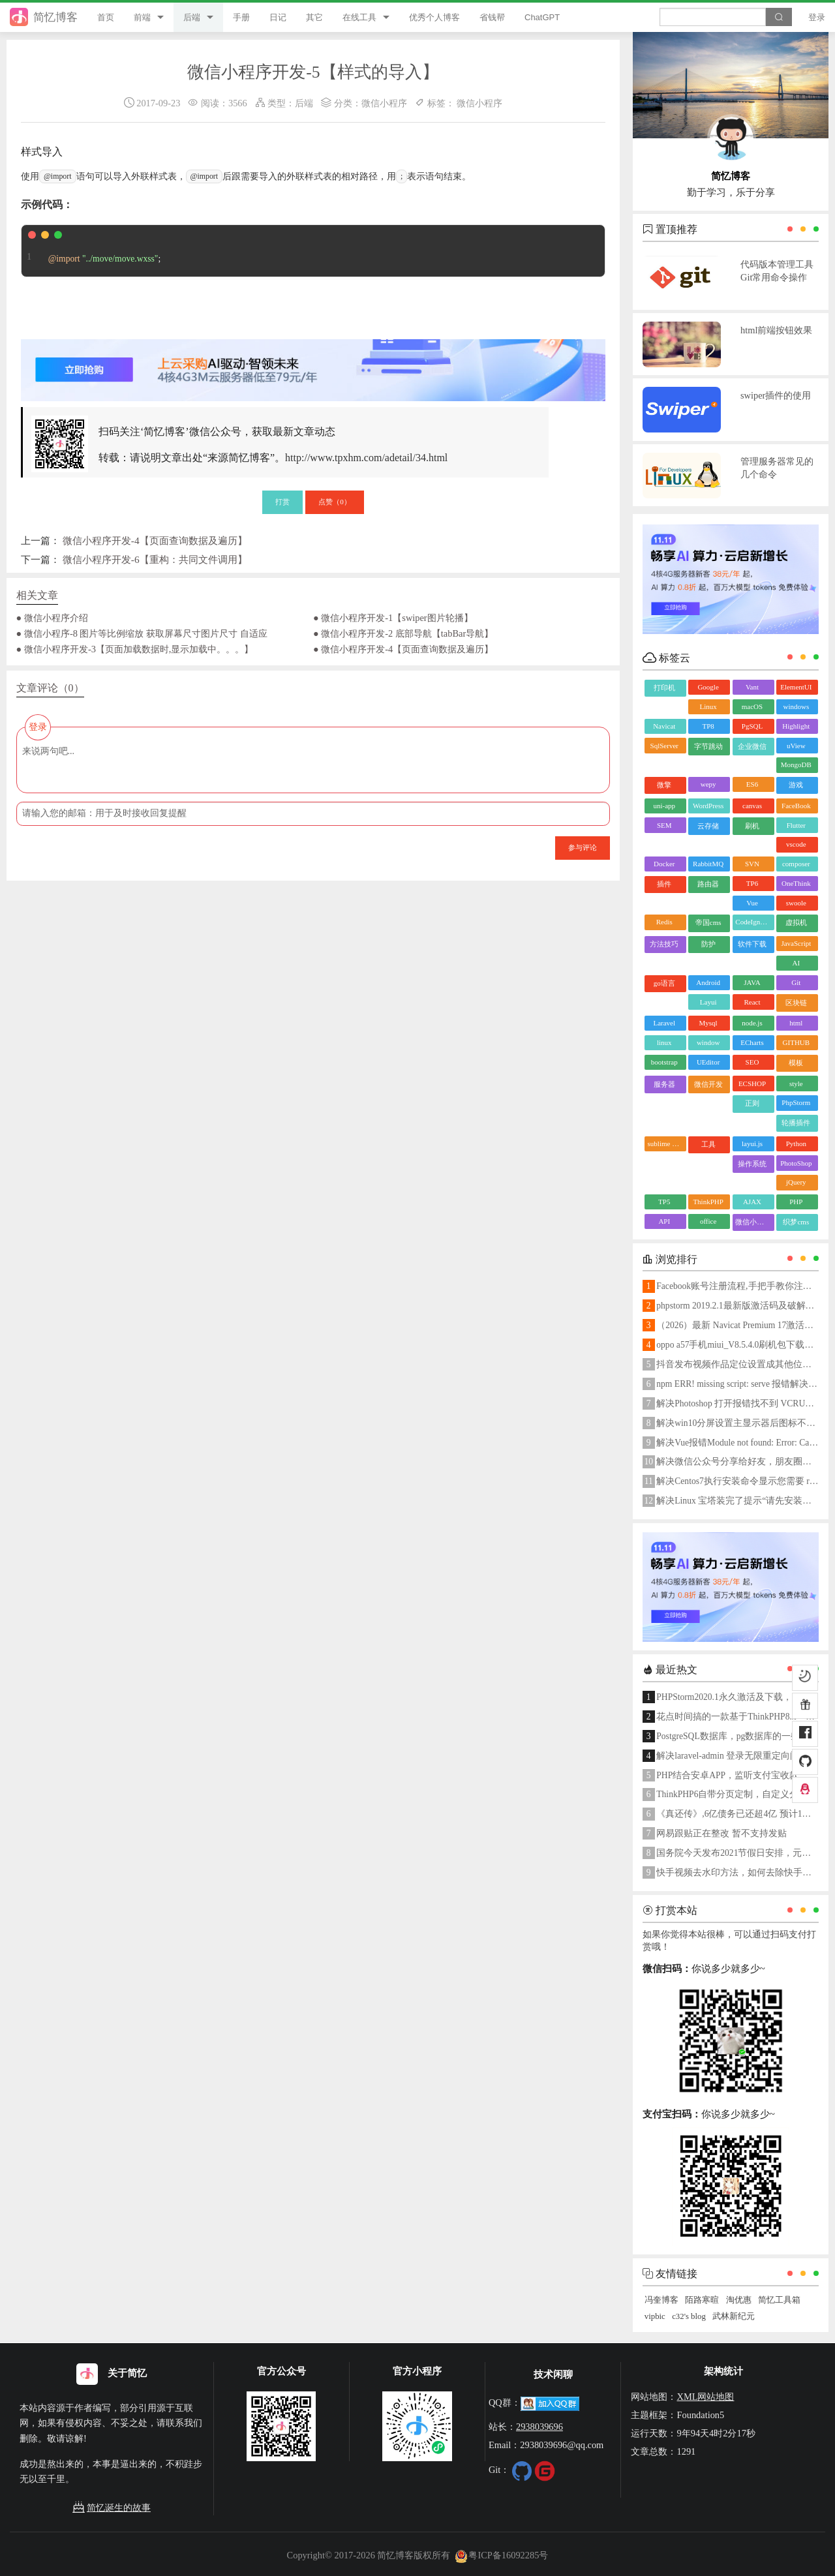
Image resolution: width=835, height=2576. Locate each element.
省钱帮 (492, 17)
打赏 (282, 502)
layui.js (752, 1143)
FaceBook (796, 806)
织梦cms (796, 1222)
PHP (795, 1201)
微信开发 (708, 1084)
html (795, 1023)
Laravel (664, 1023)
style (796, 1083)
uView (796, 746)
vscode (796, 844)
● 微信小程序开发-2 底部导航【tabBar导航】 (403, 633)
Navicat (664, 726)
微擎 (664, 785)
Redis (664, 922)
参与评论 (582, 847)
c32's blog (689, 2316)
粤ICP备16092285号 (502, 2555)
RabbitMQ (708, 864)
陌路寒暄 (702, 2300)
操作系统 (752, 1164)
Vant (752, 687)
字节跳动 (708, 746)
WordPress (708, 806)
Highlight (796, 726)
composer (796, 864)
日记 (277, 17)
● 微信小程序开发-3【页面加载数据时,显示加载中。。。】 (135, 649)
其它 (314, 17)
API (664, 1221)
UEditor (708, 1062)
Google (707, 687)
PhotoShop (796, 1163)
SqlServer (664, 746)
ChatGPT (542, 17)
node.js (752, 1023)
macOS (752, 706)
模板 (796, 1063)
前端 (142, 17)
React (752, 1002)
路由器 (708, 884)
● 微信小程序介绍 (52, 618)
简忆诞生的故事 (111, 2508)
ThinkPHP (708, 1201)
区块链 (796, 1003)
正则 (752, 1103)
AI (796, 963)
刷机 (752, 826)
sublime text (665, 1143)
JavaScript (796, 943)
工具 (708, 1144)
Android (708, 982)
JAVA (752, 982)
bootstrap (664, 1062)
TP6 (752, 883)
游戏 (796, 785)
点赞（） (334, 502)
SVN (752, 864)
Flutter (796, 825)
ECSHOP (752, 1083)
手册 (241, 17)
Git (795, 982)
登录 (816, 17)
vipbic (655, 2316)
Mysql (708, 1023)
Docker (664, 864)
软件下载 (752, 944)
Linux (707, 706)
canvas (752, 806)
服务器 (664, 1084)
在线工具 (359, 17)
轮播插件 (796, 1123)
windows (796, 706)
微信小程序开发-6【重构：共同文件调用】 (155, 559)
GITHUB (796, 1042)
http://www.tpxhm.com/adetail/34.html (366, 457)
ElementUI (796, 687)
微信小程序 (384, 103)
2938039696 (539, 2426)
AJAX (752, 1201)
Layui (708, 1002)
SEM (664, 825)
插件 (664, 884)
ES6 (752, 784)
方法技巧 (664, 944)
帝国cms (708, 922)
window (708, 1042)
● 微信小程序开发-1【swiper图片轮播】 (393, 618)
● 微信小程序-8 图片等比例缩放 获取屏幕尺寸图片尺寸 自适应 (141, 633)
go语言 (664, 983)
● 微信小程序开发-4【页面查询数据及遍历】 (403, 649)
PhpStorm (796, 1102)
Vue (752, 903)
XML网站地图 (705, 2396)
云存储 (708, 826)
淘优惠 (739, 2300)
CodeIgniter (752, 922)
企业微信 (752, 746)
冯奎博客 (661, 2300)
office (708, 1221)
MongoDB (796, 764)
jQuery (796, 1182)
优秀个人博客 (434, 17)
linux (664, 1042)
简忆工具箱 (779, 2300)
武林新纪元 (733, 2316)
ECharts (751, 1042)
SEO (752, 1062)
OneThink (796, 883)
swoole (796, 903)
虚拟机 (796, 922)
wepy (708, 784)
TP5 (664, 1201)
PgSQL (752, 726)
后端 (191, 17)
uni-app (664, 806)
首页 (105, 17)
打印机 (664, 687)
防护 (708, 944)
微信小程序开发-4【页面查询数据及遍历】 (155, 540)
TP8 (708, 726)
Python (796, 1143)
